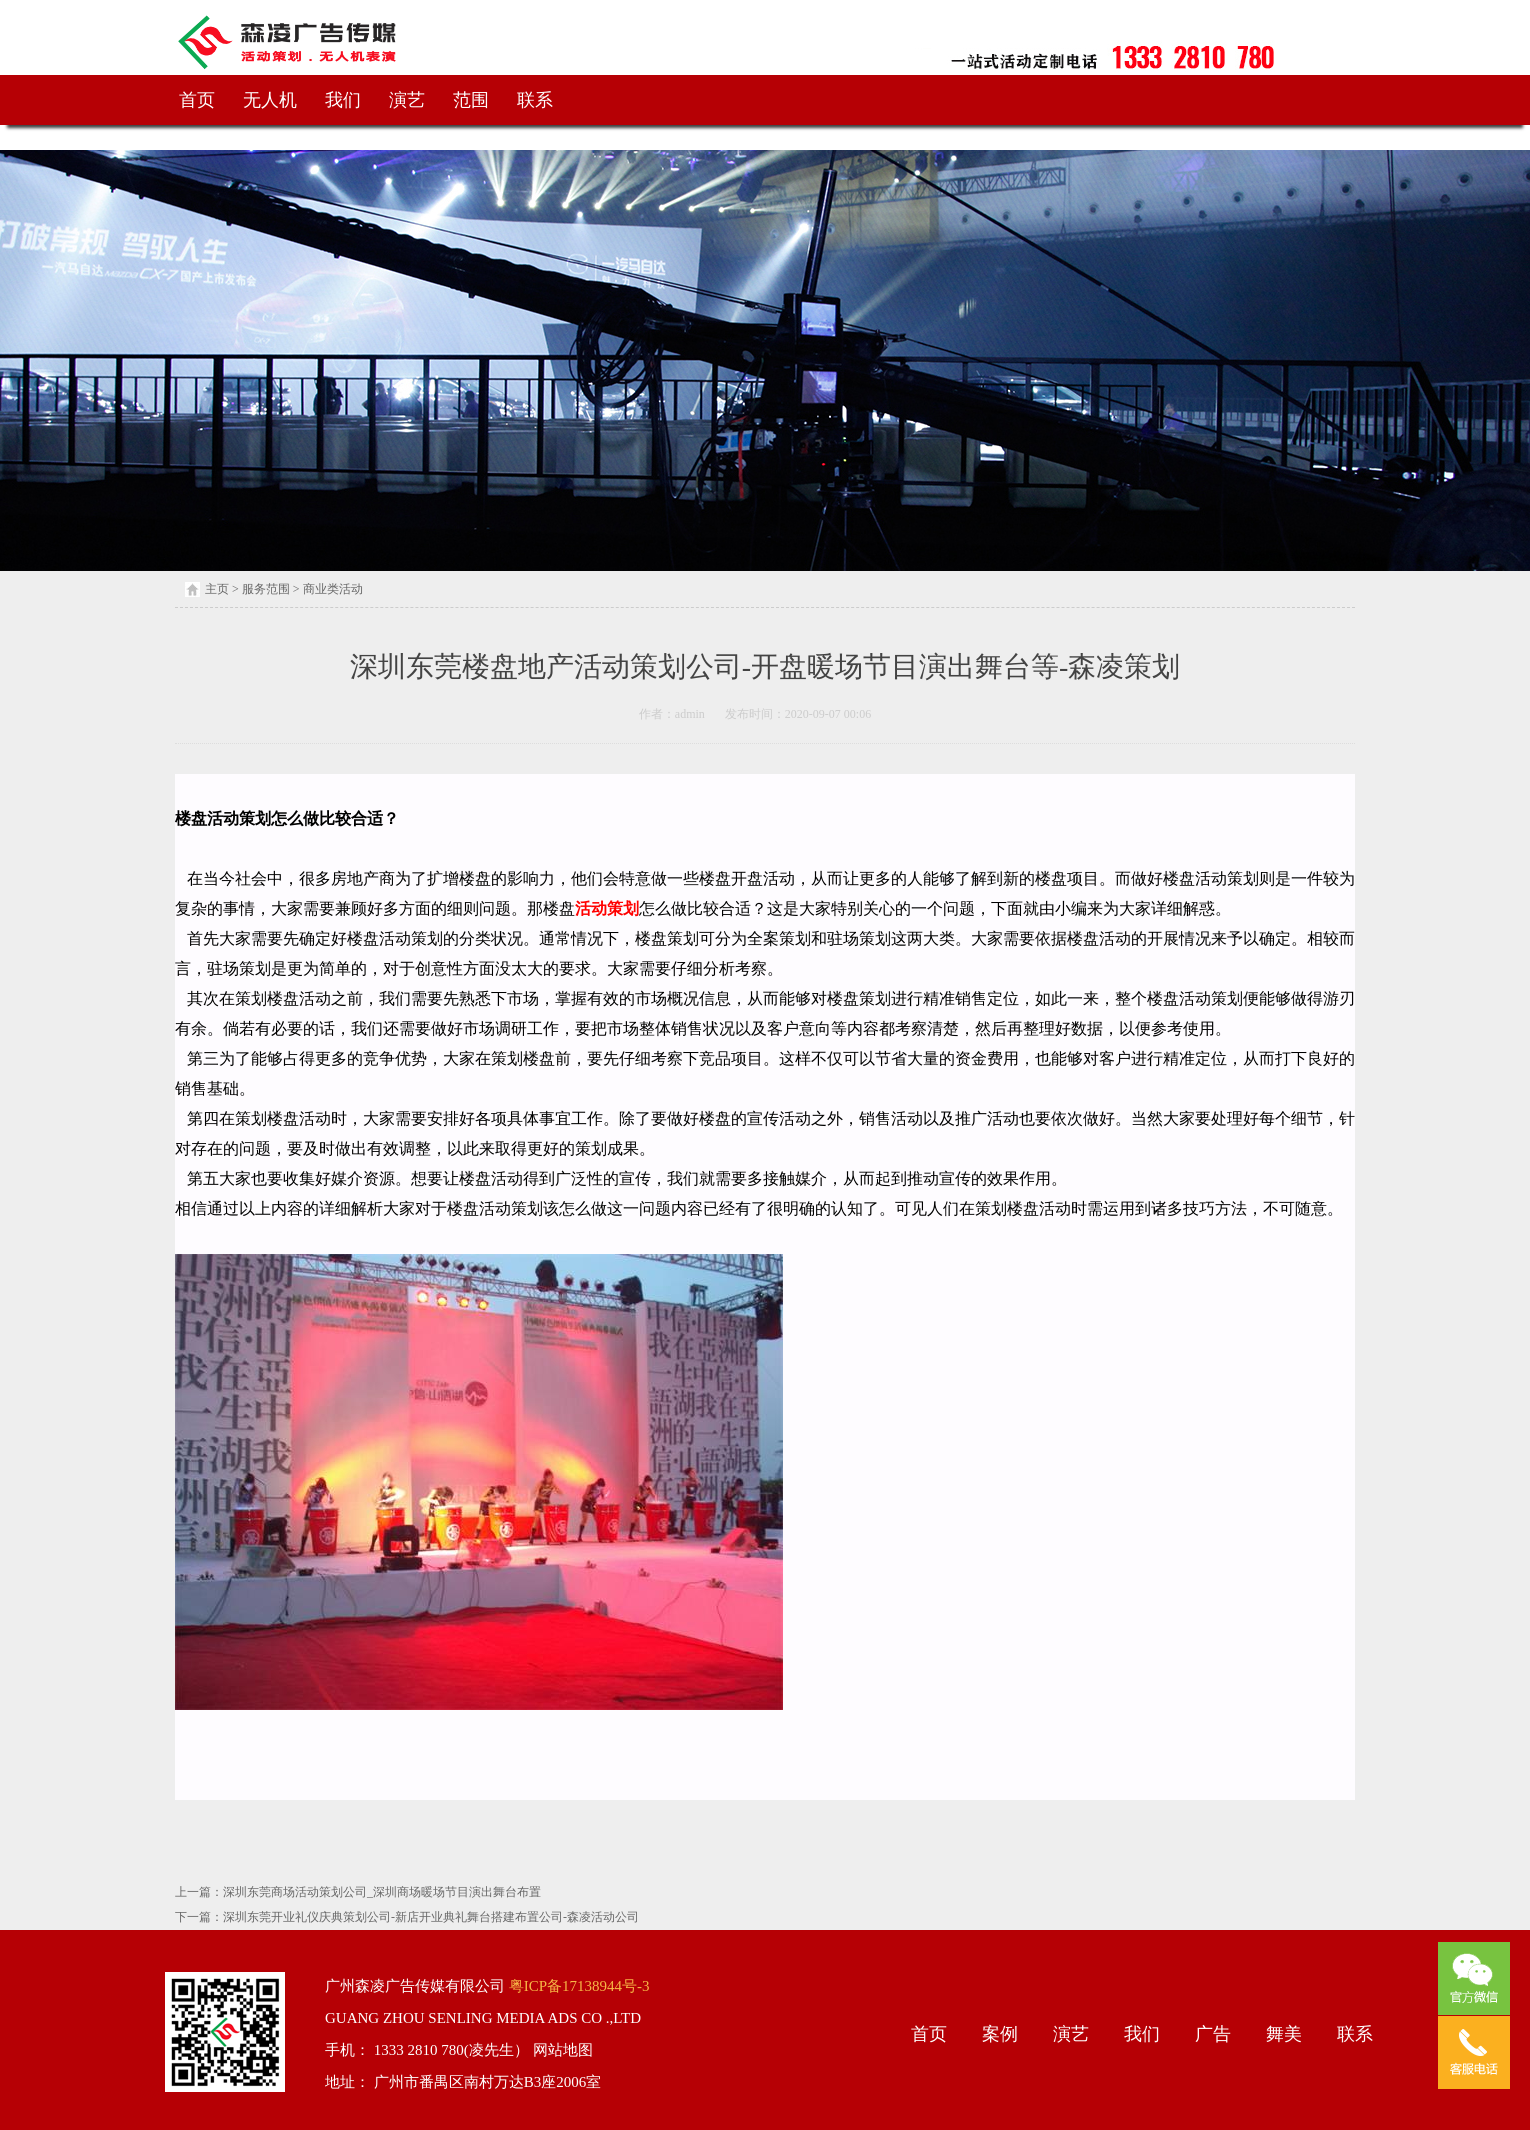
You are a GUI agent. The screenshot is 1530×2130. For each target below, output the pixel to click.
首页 (197, 100)
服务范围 (266, 589)
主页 (217, 589)
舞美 (1284, 2034)
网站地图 (561, 2050)
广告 (1213, 2034)
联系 (535, 100)
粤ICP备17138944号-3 (577, 1986)
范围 (471, 100)
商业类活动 (333, 589)
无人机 (270, 100)
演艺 (407, 100)
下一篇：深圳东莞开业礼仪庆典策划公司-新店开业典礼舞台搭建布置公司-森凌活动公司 (407, 1917)
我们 (343, 100)
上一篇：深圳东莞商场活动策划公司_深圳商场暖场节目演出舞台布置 (358, 1892)
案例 (1000, 2034)
